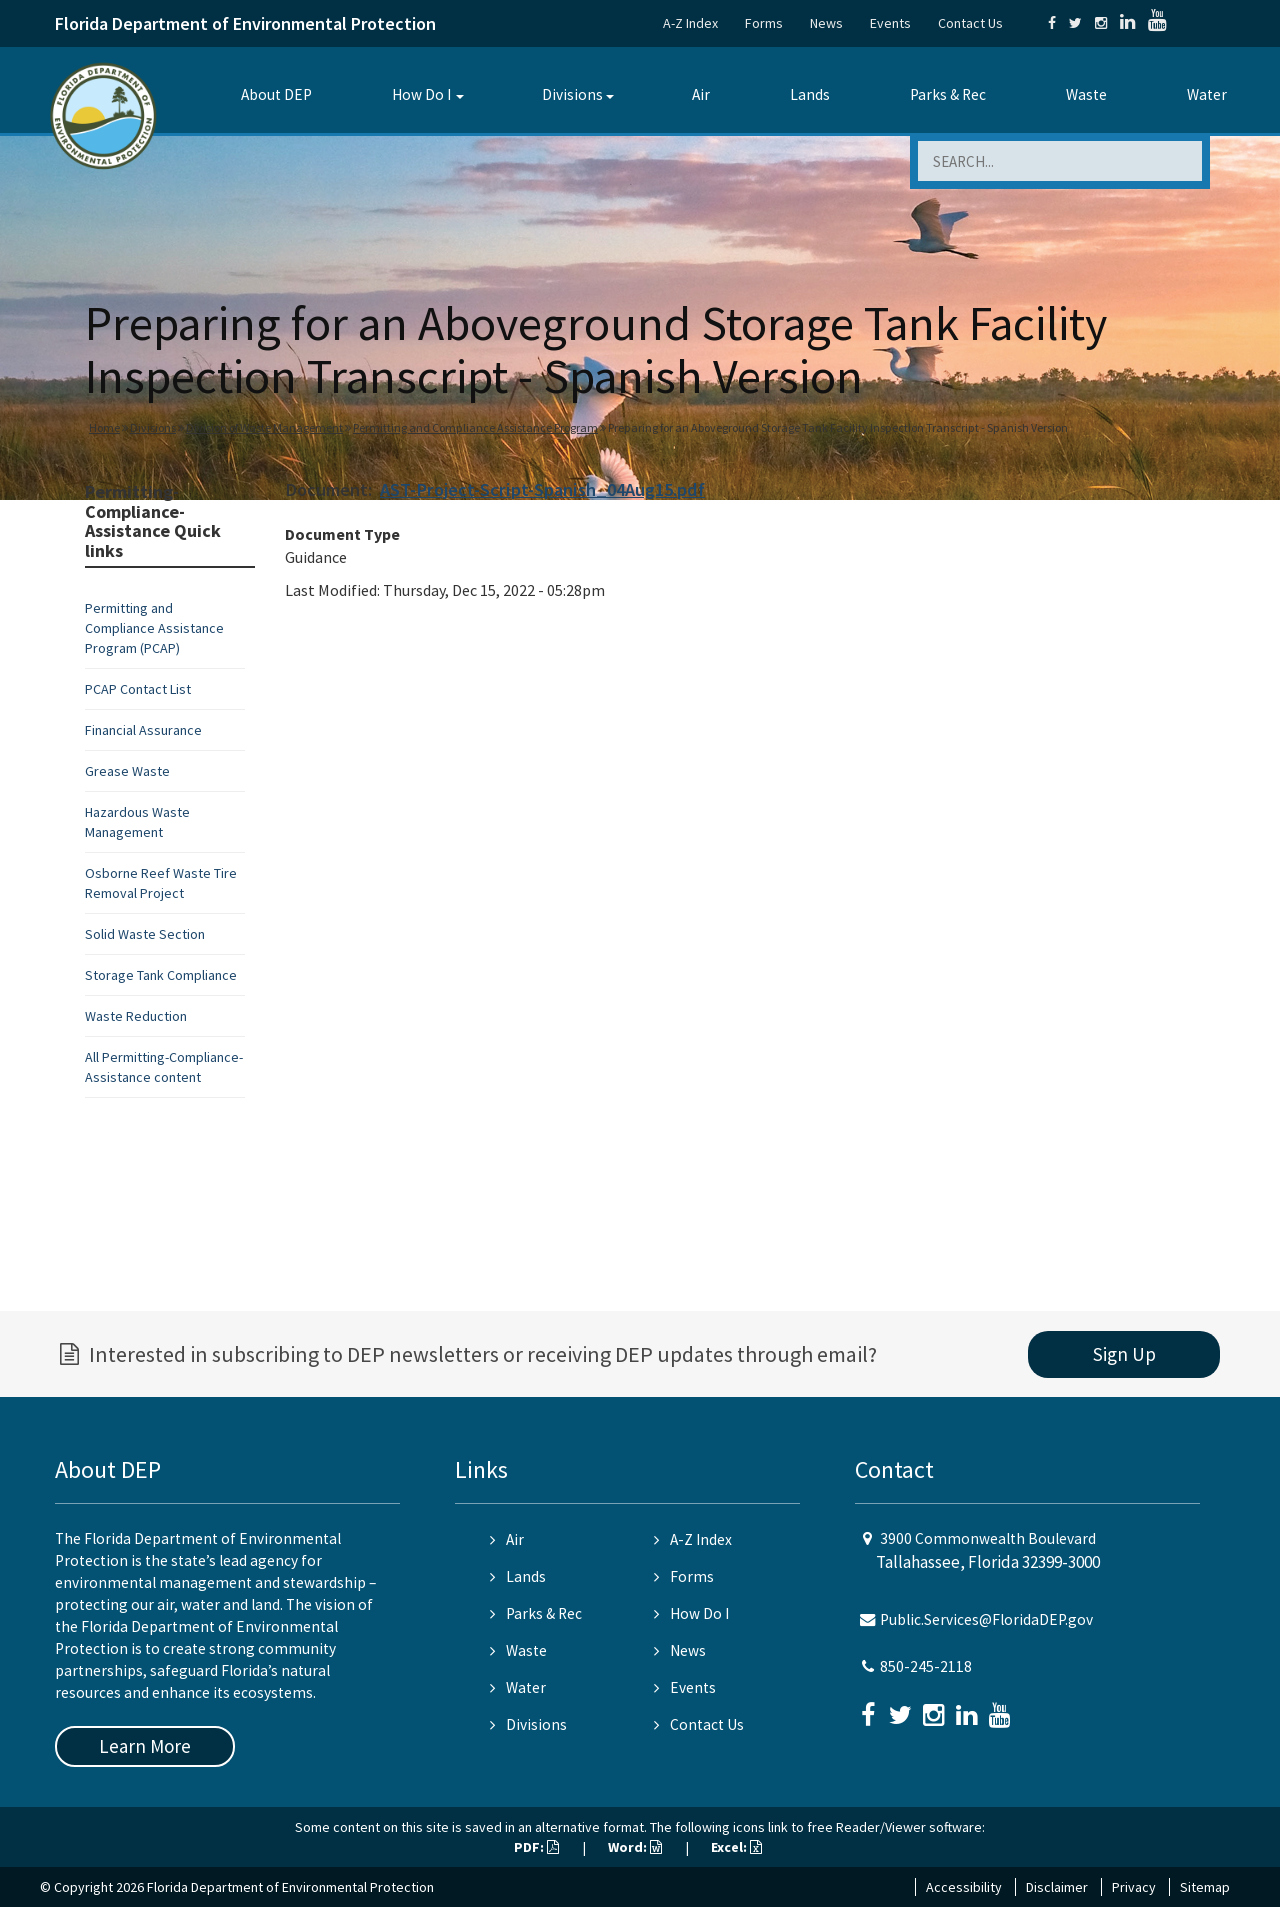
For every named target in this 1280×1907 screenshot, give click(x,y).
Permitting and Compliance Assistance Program (475, 427)
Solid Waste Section (145, 934)
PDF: (536, 1847)
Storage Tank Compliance (161, 975)
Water (1207, 94)
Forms (764, 23)
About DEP (276, 94)
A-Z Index (690, 23)
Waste (1086, 94)
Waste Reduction (136, 1016)
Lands (810, 94)
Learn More (145, 1746)
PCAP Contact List (138, 689)
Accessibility (964, 1887)
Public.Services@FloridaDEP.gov (986, 1619)
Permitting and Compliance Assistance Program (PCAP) (154, 628)
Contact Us (970, 23)
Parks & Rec (948, 94)
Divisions (572, 94)
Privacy (1134, 1887)
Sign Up (1124, 1354)
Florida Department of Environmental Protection (245, 23)
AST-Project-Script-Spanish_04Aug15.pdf (542, 489)
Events (890, 23)
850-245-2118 (926, 1666)
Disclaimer (1057, 1887)
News (826, 23)
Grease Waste (127, 771)
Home (104, 427)
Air (701, 94)
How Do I (421, 94)
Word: (635, 1847)
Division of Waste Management (264, 427)
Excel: (736, 1847)
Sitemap (1205, 1887)
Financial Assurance (143, 730)
